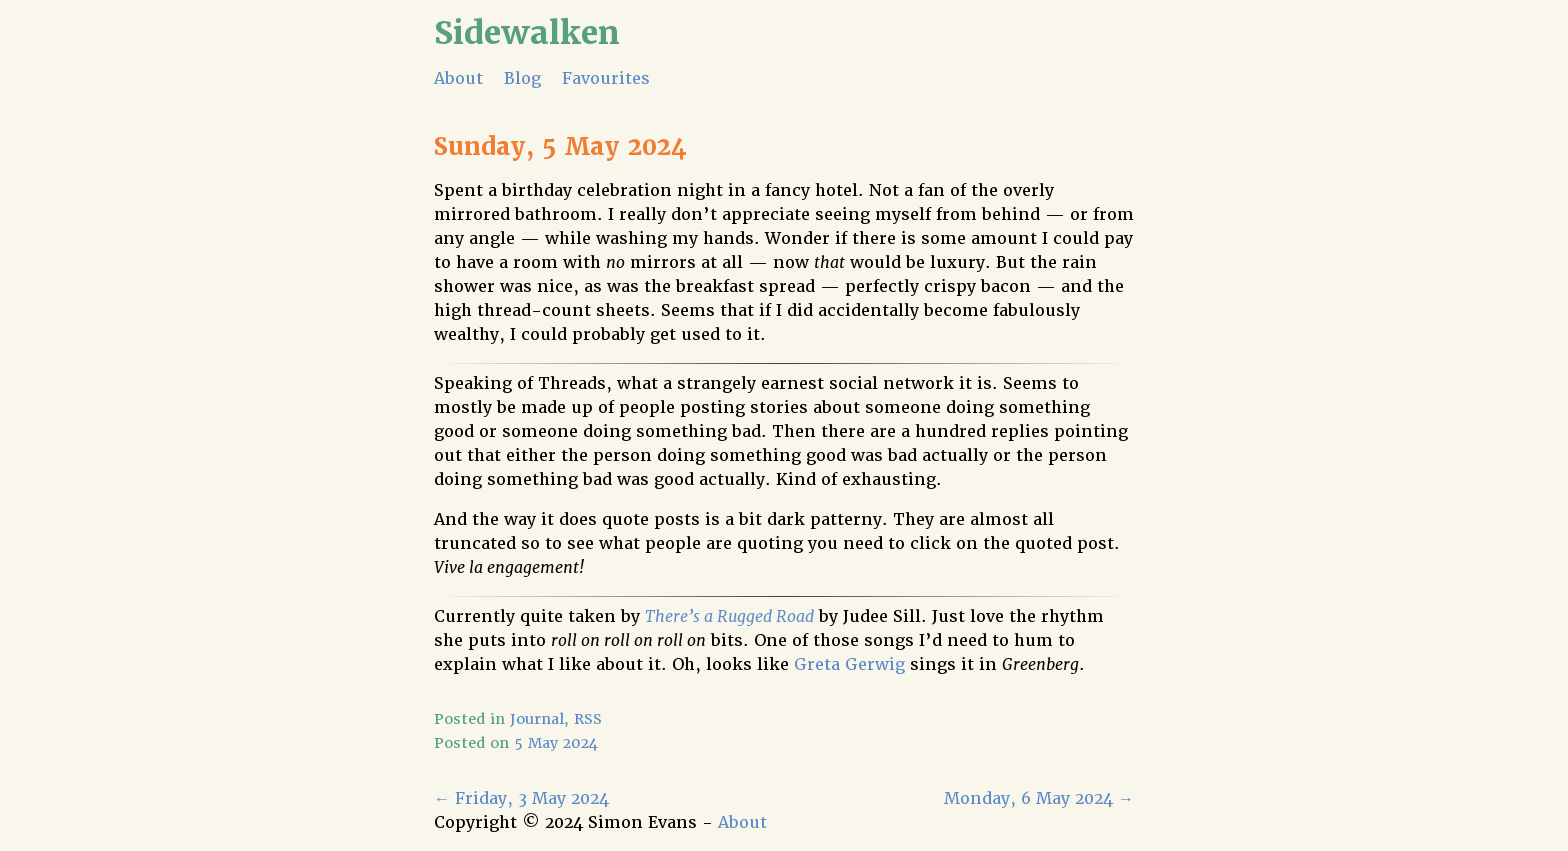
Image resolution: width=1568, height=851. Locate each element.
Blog (522, 78)
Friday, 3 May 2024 (521, 798)
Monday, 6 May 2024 (1039, 798)
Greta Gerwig (849, 664)
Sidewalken (527, 32)
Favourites (606, 78)
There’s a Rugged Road (729, 616)
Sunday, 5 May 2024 (560, 146)
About (458, 78)
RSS (588, 719)
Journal (537, 719)
